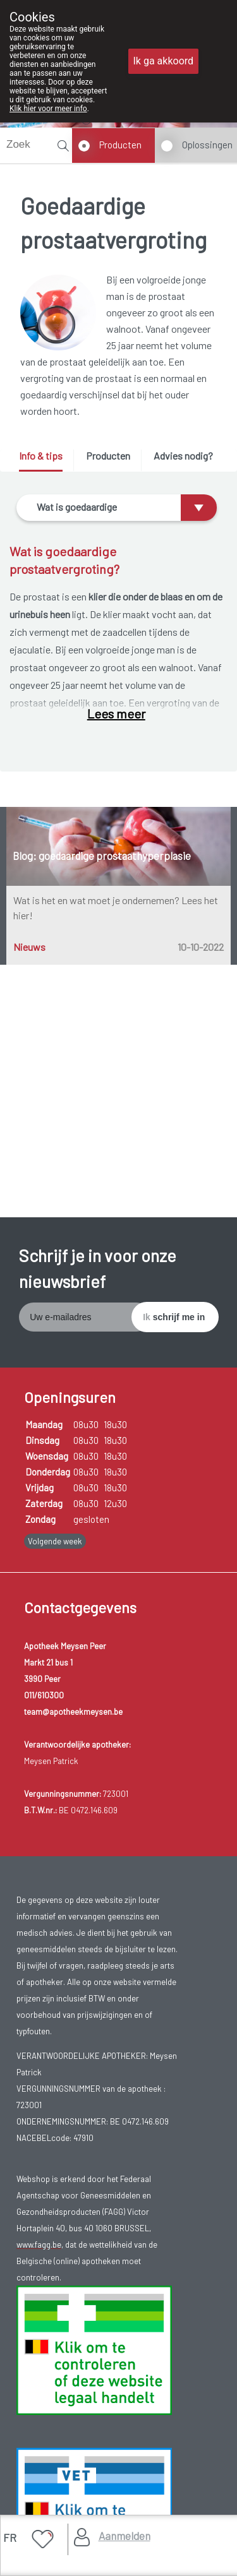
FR (9, 2537)
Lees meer (116, 713)
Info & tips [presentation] (41, 456)
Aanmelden (124, 2535)
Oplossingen (207, 144)
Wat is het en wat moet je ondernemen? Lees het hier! (115, 907)
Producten (120, 144)
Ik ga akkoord (163, 61)
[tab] (45, 461)
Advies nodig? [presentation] (183, 456)
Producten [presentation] (108, 456)
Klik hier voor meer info (48, 108)
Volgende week (55, 1541)
